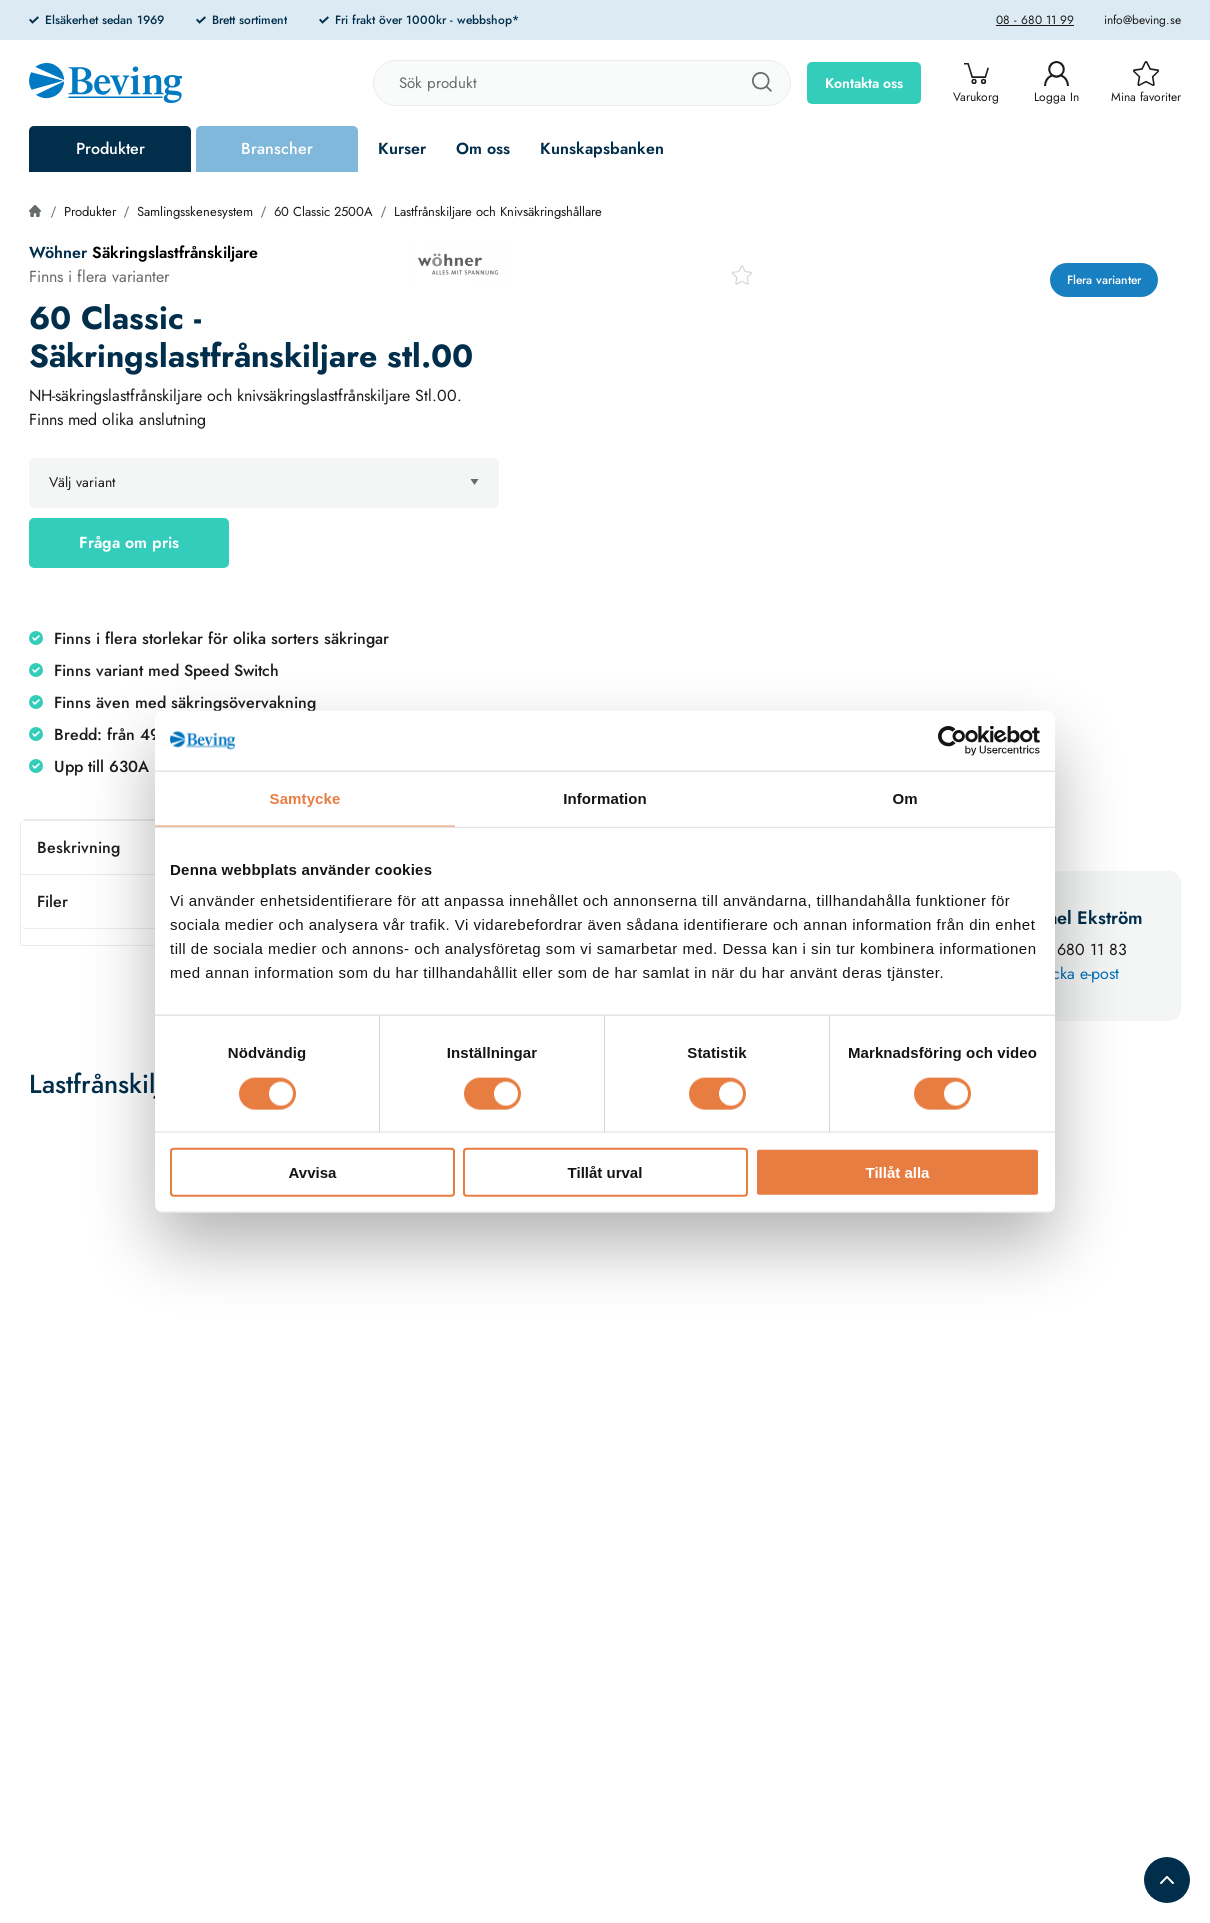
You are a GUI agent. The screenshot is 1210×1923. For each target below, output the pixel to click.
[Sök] (761, 83)
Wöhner (58, 252)
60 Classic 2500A (323, 211)
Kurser (402, 148)
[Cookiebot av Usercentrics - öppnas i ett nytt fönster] (952, 740)
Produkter (110, 148)
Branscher (277, 148)
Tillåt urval (605, 1172)
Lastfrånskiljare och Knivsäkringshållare (498, 211)
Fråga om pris (129, 542)
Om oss (483, 148)
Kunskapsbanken (602, 148)
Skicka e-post (1075, 973)
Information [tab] (605, 797)
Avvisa (313, 1172)
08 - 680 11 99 (1035, 20)
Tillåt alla (898, 1172)
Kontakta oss (864, 83)
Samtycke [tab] (305, 797)
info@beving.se (1142, 20)
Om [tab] (904, 797)
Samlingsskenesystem (195, 211)
